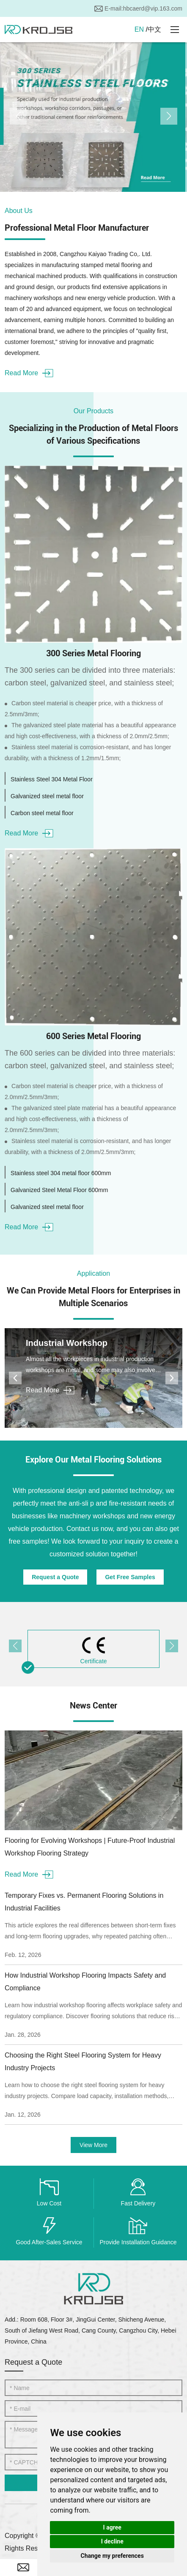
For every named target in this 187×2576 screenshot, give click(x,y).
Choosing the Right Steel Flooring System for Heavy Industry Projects (83, 2061)
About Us (19, 210)
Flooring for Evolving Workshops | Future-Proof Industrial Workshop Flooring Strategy (90, 1847)
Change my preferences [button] (112, 2555)
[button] (18, 116)
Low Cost (49, 2203)
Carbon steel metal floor (42, 813)
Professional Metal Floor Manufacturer (77, 228)
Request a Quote (55, 1577)
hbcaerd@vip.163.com (152, 8)
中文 (154, 29)
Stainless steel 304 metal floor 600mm (61, 1173)
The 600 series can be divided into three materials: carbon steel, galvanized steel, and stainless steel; (90, 1059)
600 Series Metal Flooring (93, 1036)
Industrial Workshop (66, 1343)
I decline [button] (112, 2541)
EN (139, 29)
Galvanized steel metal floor (47, 796)
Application (93, 1273)
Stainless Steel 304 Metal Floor (52, 779)
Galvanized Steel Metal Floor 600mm (59, 1190)
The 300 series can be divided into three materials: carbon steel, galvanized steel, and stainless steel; (90, 676)
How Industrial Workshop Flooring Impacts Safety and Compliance (85, 1982)
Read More (29, 373)
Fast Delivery (138, 2203)
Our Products (93, 411)
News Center (93, 1705)
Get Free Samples (130, 1577)
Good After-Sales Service (49, 2242)
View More (93, 2145)
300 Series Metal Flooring (93, 653)
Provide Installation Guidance (137, 2242)
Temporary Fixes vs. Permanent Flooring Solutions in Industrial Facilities (84, 1902)
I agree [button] (112, 2527)
